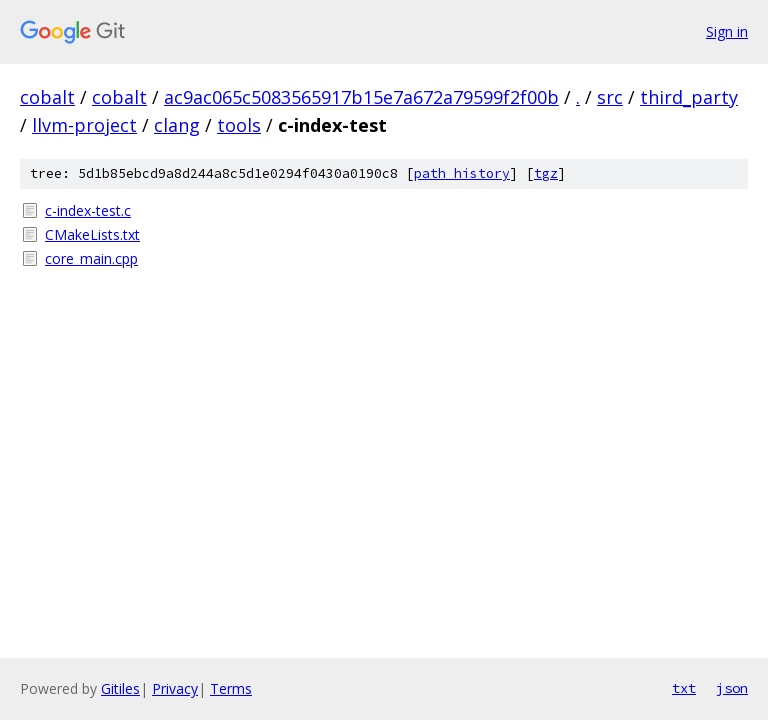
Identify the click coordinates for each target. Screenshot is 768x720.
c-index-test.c (88, 210)
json (732, 688)
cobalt (47, 97)
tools (239, 125)
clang (177, 125)
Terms (231, 688)
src (610, 97)
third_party (689, 97)
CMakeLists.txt (92, 234)
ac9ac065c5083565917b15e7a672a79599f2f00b (361, 97)
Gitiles (120, 688)
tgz (546, 173)
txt (684, 688)
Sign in (727, 31)
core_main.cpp (91, 258)
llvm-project (84, 125)
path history (462, 173)
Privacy (175, 688)
